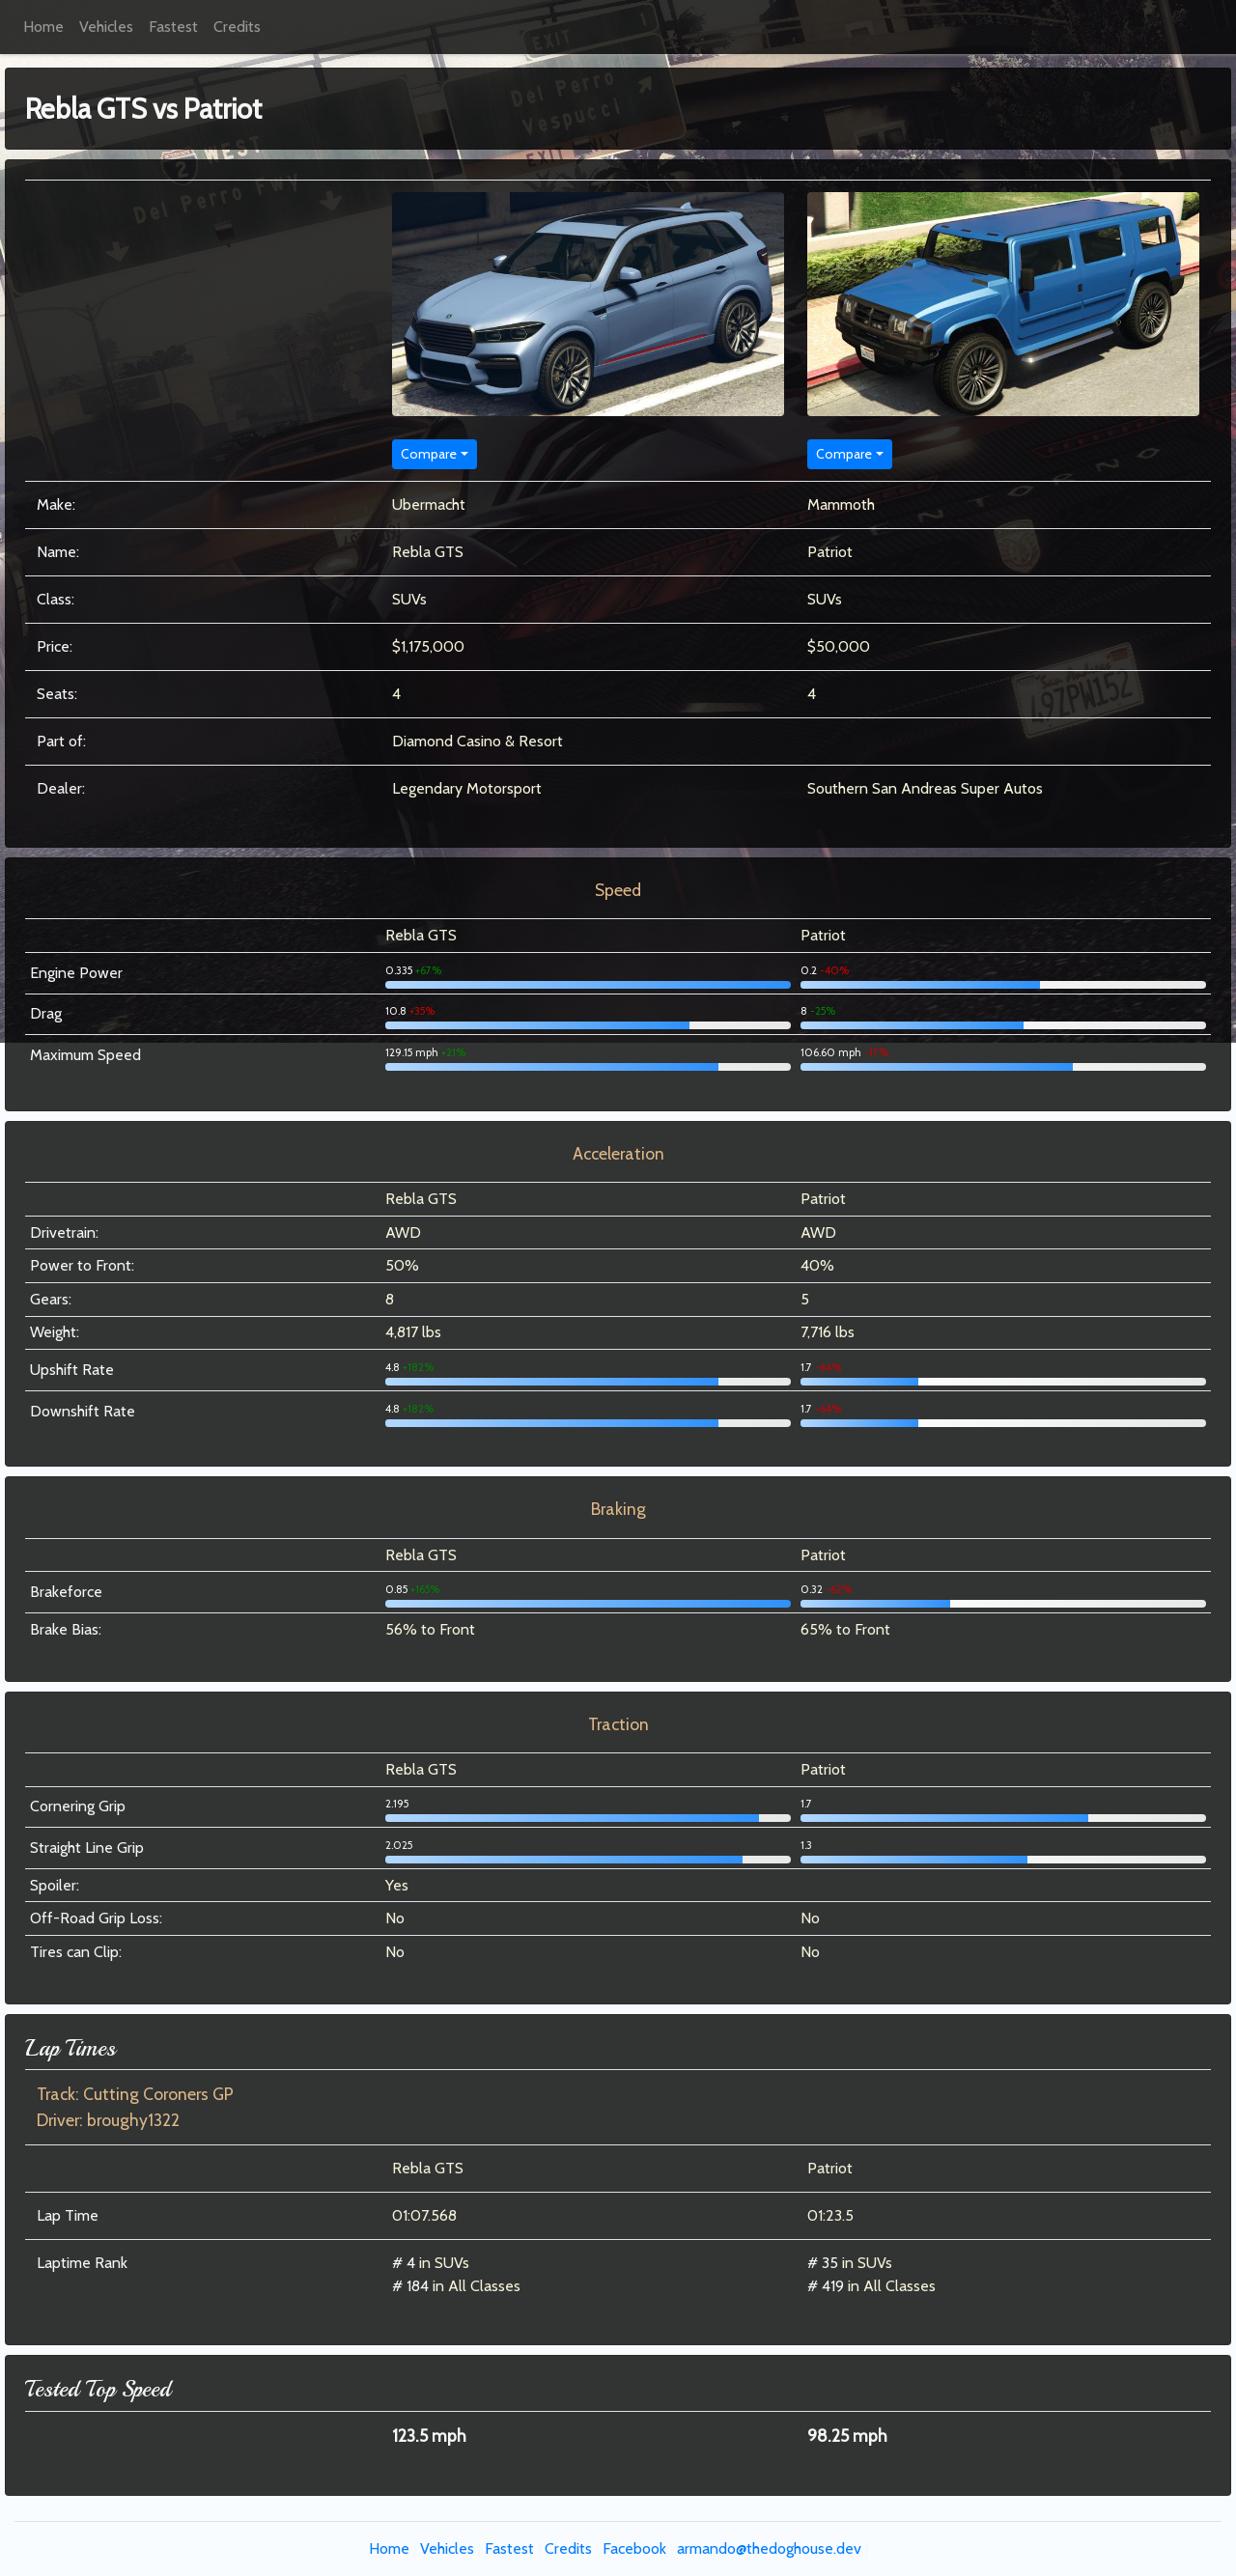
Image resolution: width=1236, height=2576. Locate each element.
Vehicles (106, 26)
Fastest (173, 26)
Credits (237, 26)
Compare (429, 453)
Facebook (634, 2548)
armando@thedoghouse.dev (769, 2548)
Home (43, 26)
